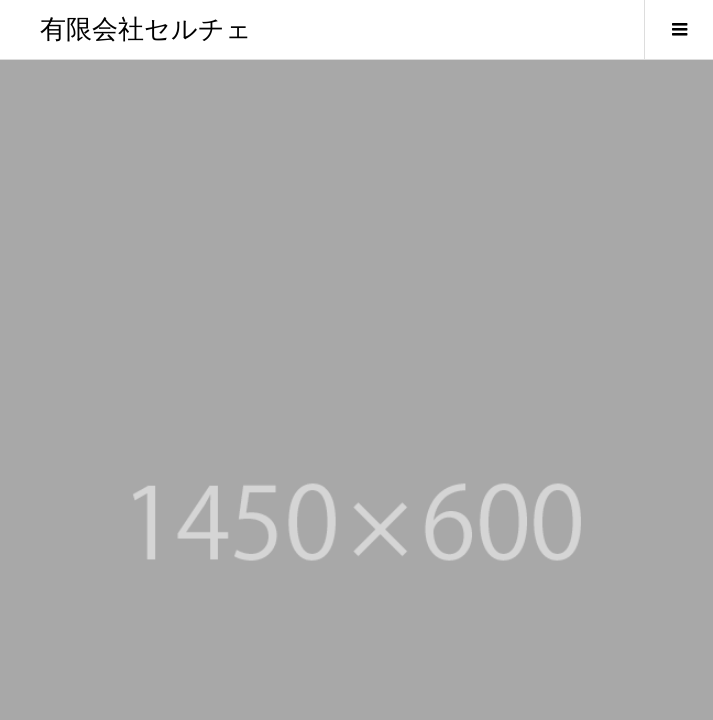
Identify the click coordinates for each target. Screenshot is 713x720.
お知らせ (64, 526)
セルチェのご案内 (88, 438)
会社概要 (64, 497)
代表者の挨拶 (76, 467)
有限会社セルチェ (146, 29)
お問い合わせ (76, 555)
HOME (58, 409)
